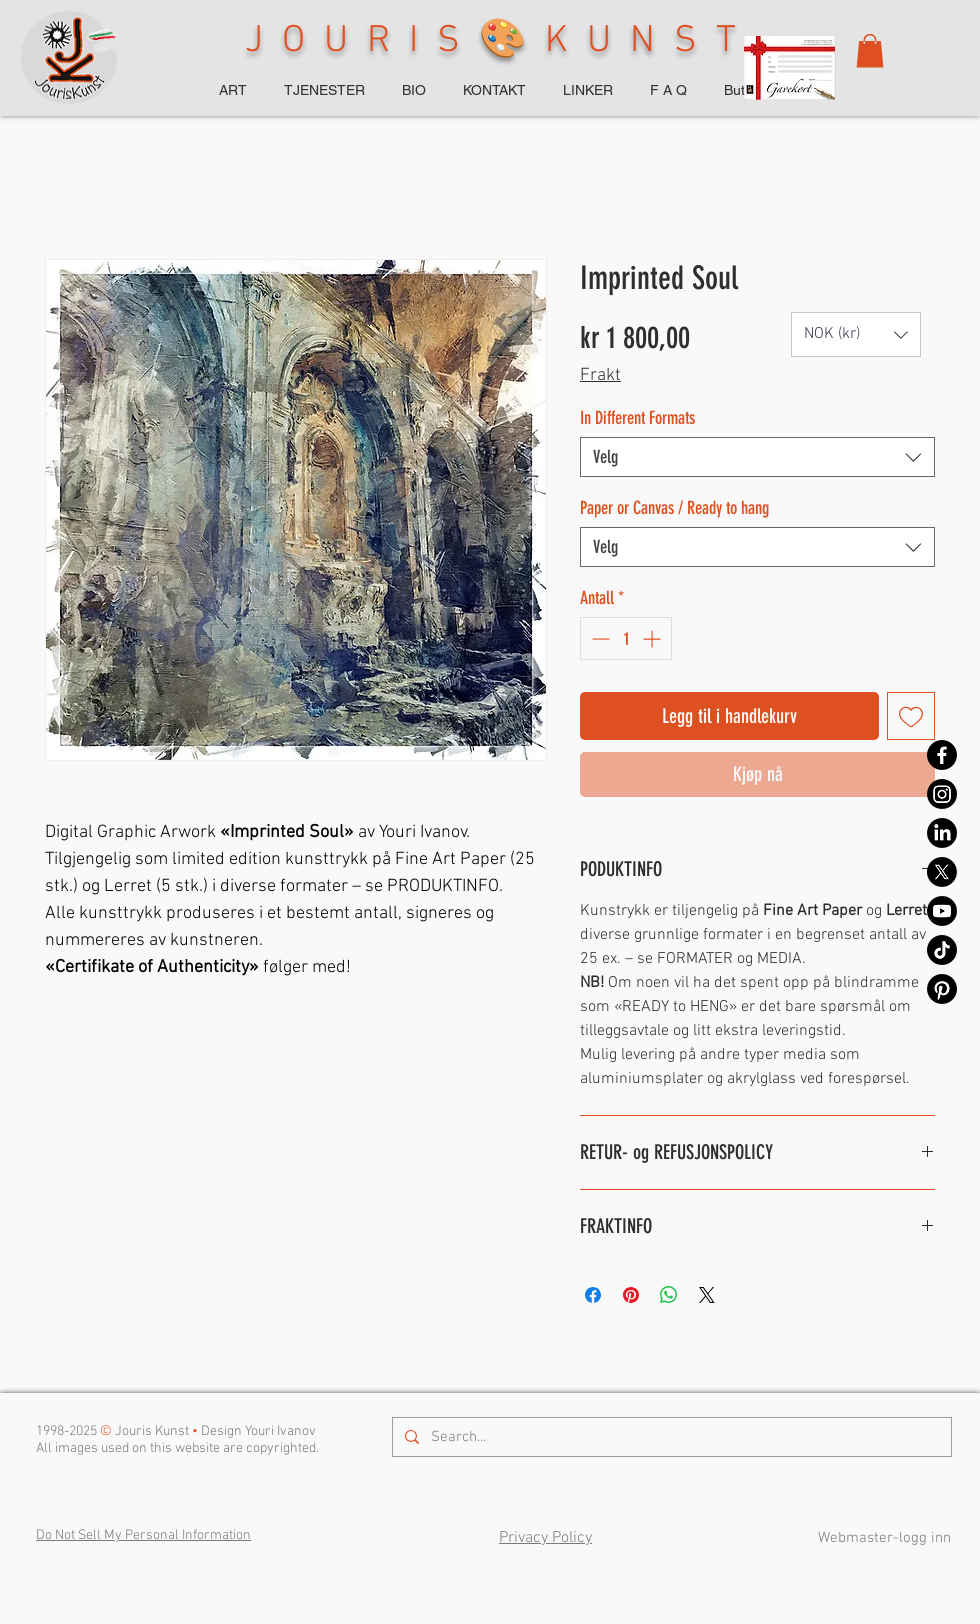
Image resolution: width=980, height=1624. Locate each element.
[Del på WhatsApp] (669, 1295)
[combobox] (757, 457)
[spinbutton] (626, 638)
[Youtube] (942, 911)
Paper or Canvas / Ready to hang (674, 508)
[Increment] (653, 638)
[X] (942, 872)
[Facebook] (942, 755)
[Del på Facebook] (593, 1295)
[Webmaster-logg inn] (884, 1538)
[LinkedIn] (942, 833)
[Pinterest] (942, 989)
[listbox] (856, 334)
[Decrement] (598, 638)
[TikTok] (942, 950)
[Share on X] (707, 1295)
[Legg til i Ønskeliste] (911, 716)
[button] (870, 50)
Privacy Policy (545, 1538)
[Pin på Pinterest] (631, 1295)
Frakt (600, 375)
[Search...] (670, 1437)
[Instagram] (942, 794)
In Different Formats (637, 418)
